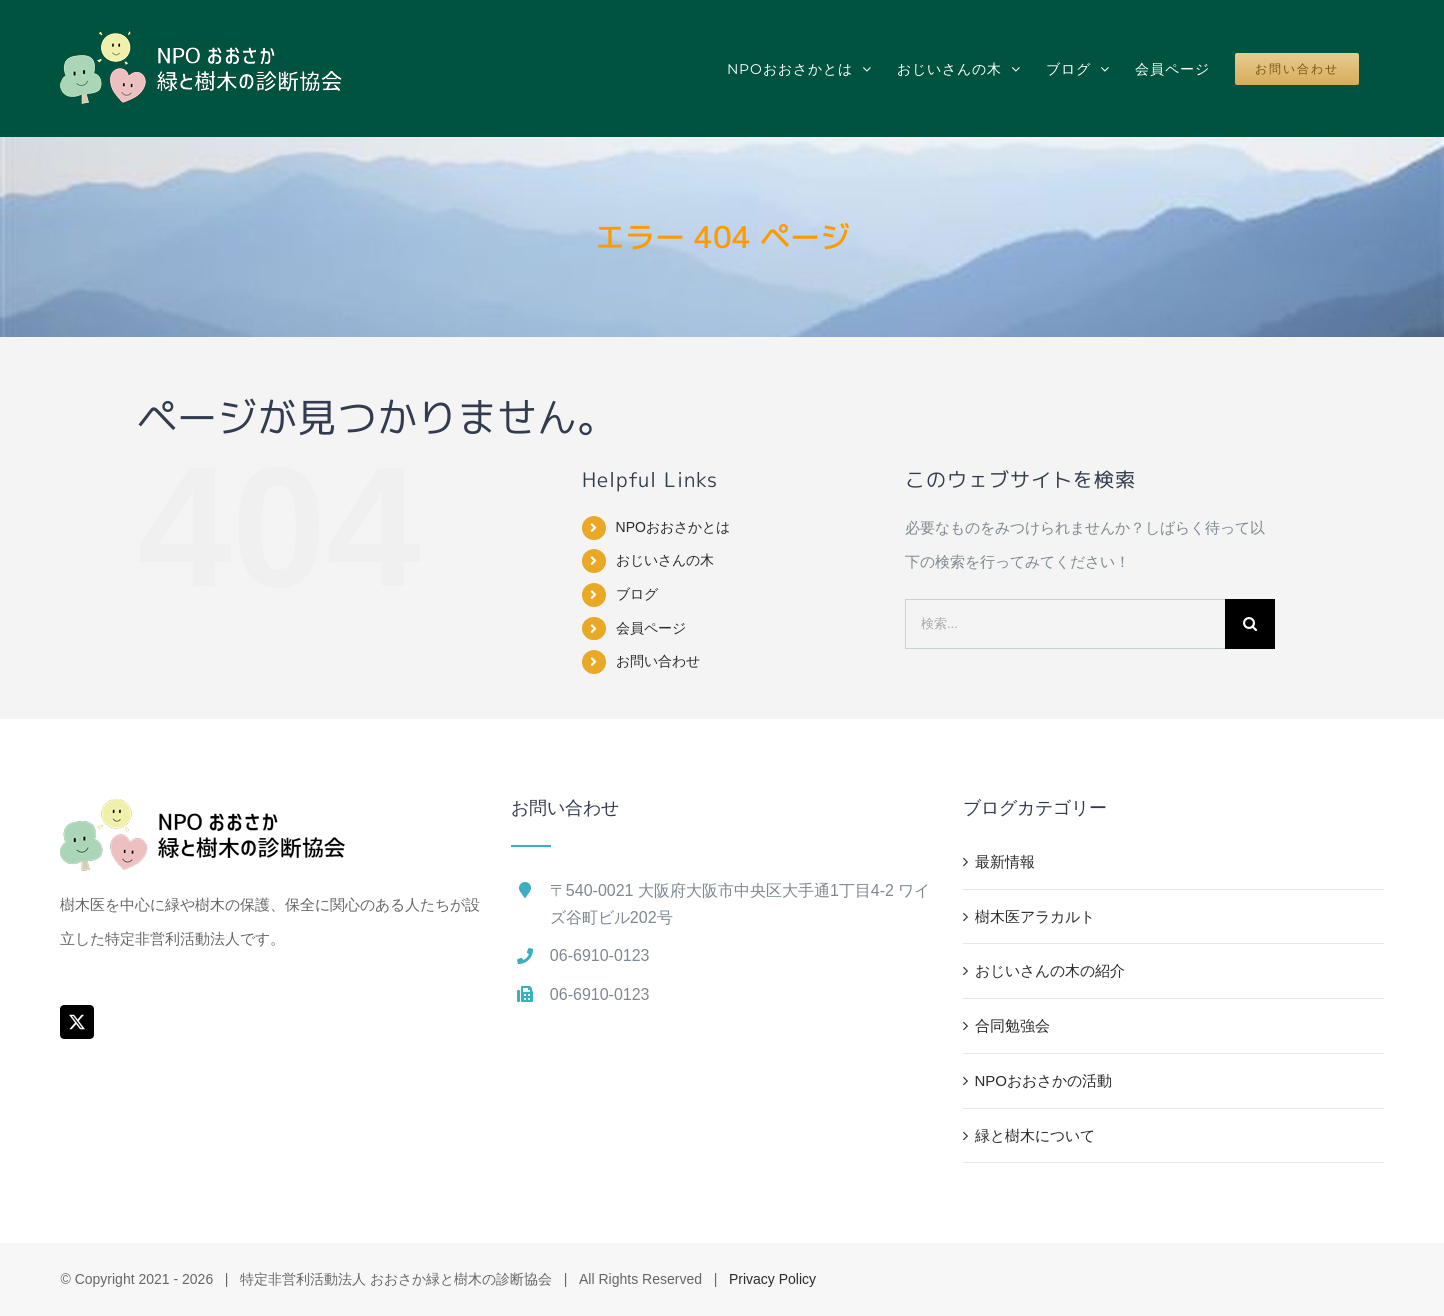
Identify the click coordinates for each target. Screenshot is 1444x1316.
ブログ (637, 594)
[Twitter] (77, 1022)
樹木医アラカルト (1035, 916)
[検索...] (1065, 624)
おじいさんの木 (665, 560)
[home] (203, 815)
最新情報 (1005, 861)
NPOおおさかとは (673, 527)
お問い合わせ (658, 661)
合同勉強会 (1012, 1025)
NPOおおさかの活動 (1044, 1080)
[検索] (1250, 624)
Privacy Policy (772, 1279)
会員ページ (651, 628)
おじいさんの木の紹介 (1050, 970)
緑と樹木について (1035, 1135)
